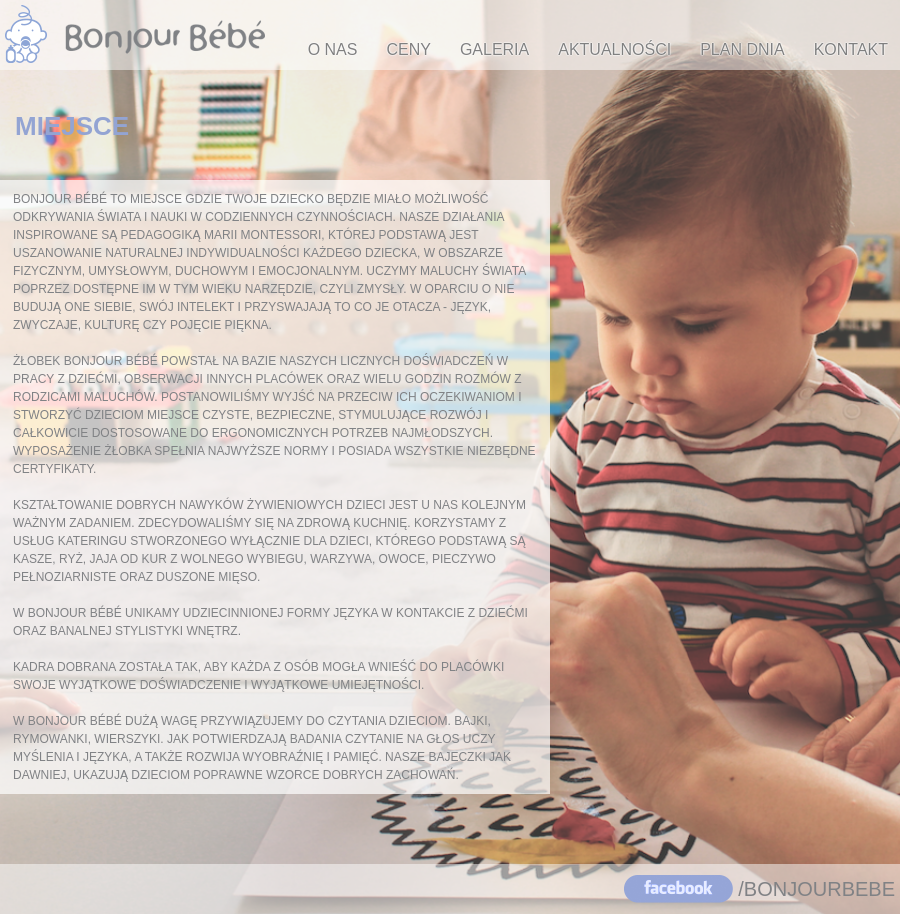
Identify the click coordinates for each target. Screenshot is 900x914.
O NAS (333, 49)
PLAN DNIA (742, 49)
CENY (408, 49)
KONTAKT (851, 49)
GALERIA (494, 49)
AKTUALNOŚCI (614, 49)
